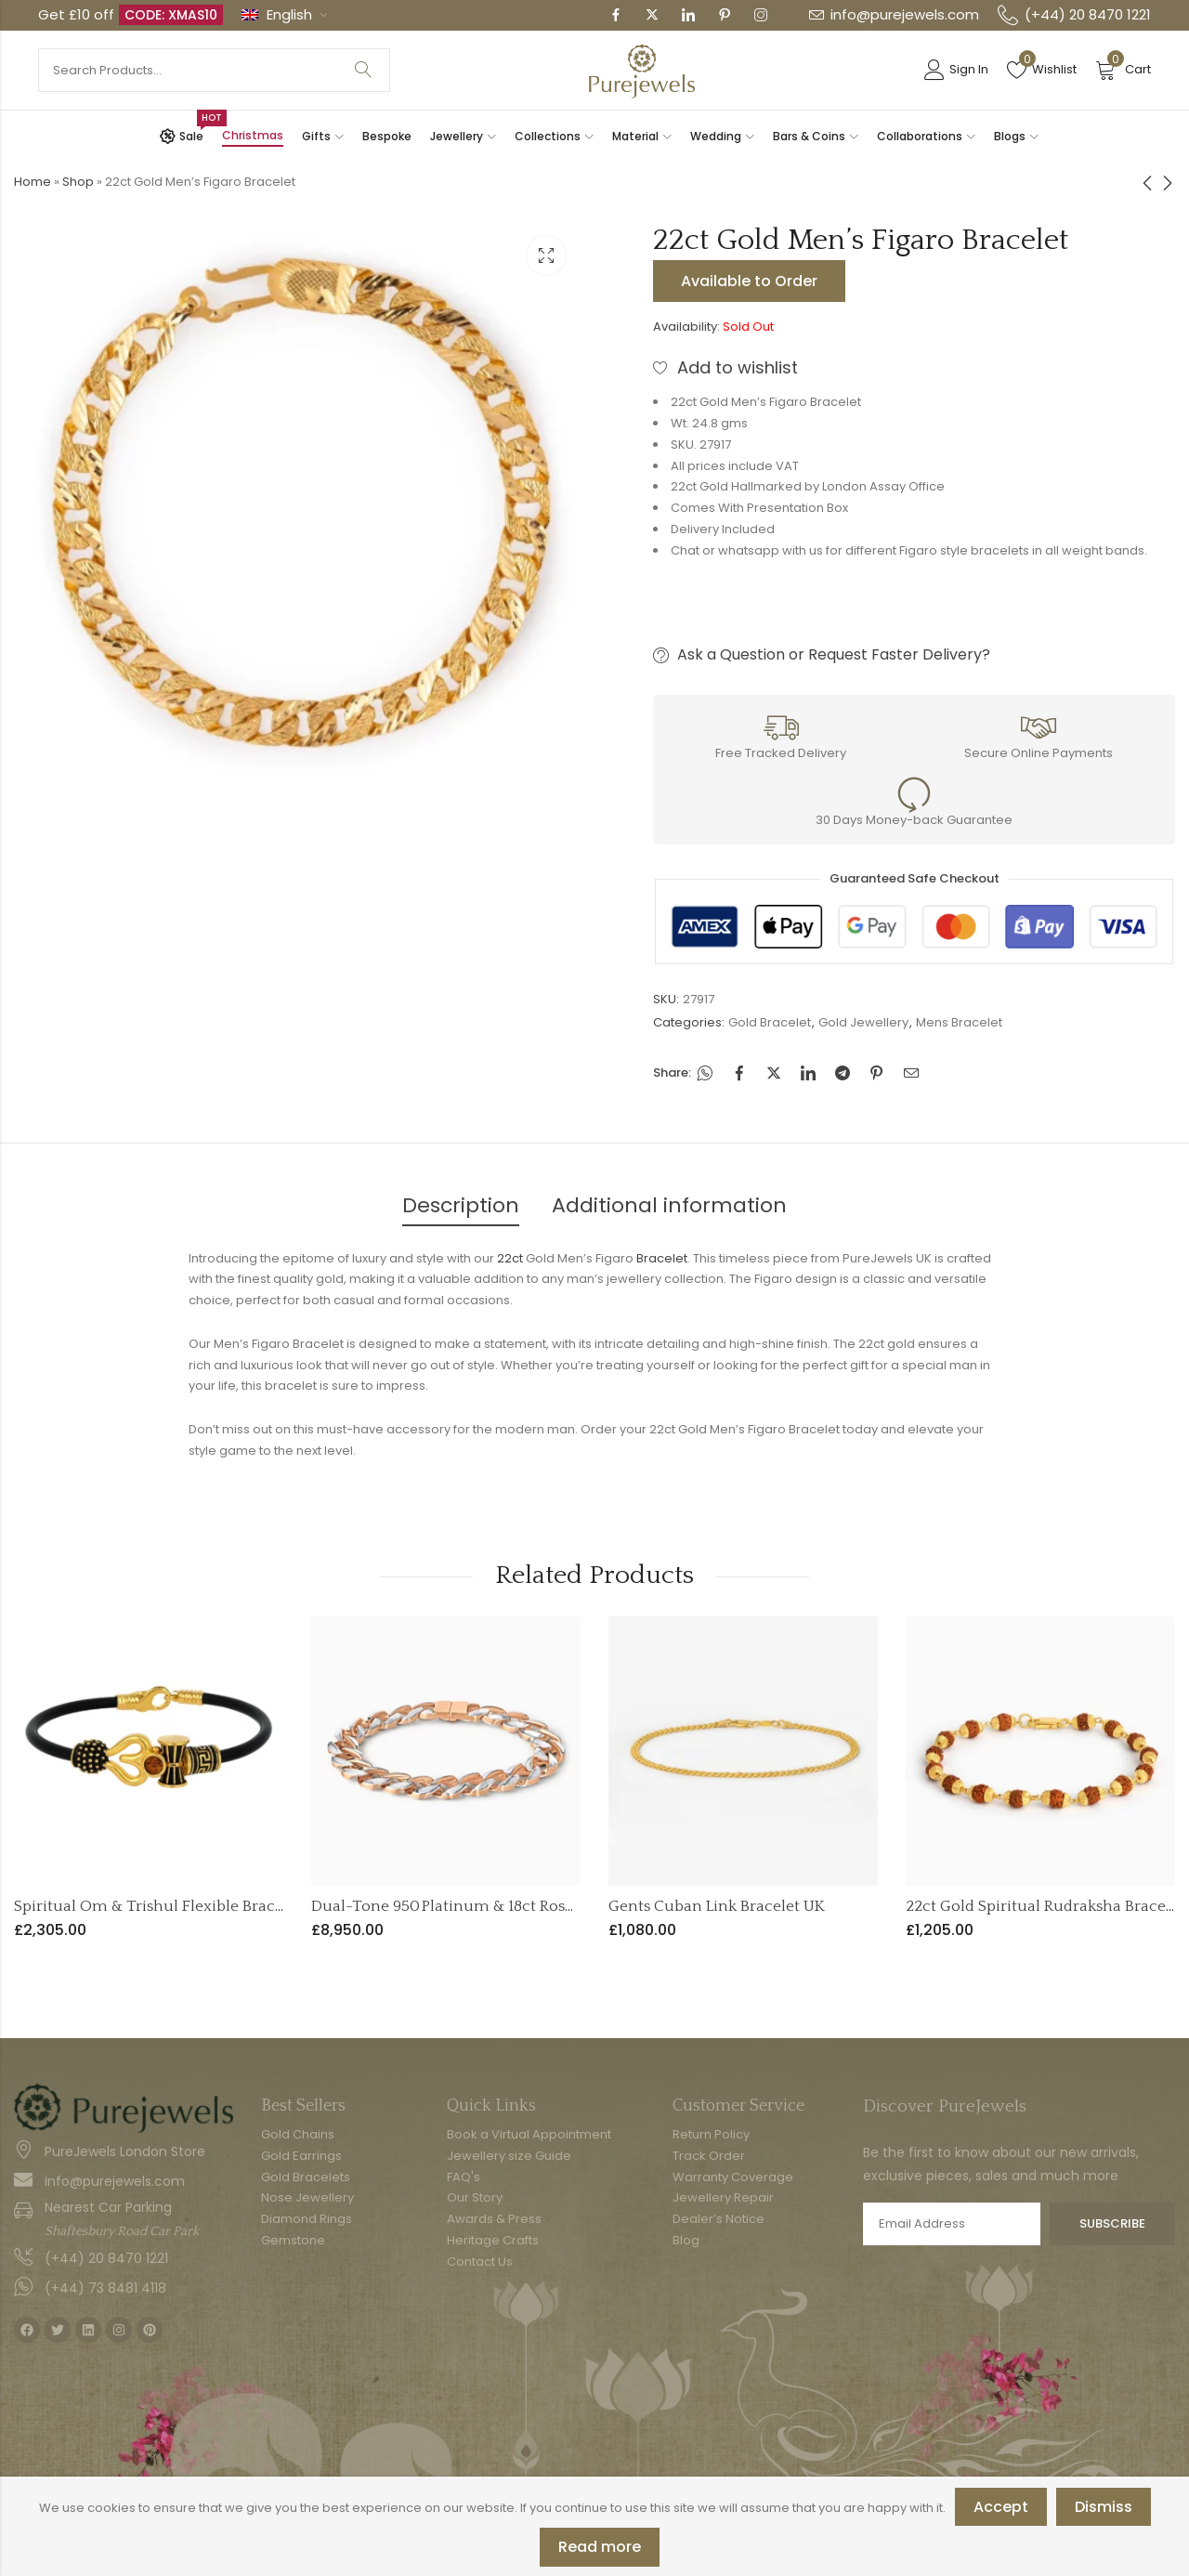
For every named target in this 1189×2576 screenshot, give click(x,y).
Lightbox (546, 255)
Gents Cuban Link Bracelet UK (716, 1906)
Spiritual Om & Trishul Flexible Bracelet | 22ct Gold (198, 1906)
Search (363, 70)
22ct (510, 1258)
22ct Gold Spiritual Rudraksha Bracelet (1045, 1906)
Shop (78, 181)
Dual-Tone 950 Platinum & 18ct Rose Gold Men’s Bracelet (516, 1906)
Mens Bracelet (959, 1022)
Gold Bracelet (769, 1022)
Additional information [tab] (669, 1205)
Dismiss (1103, 2506)
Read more (599, 2546)
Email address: (951, 2224)
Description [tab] (460, 1205)
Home (32, 181)
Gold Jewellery (863, 1022)
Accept (1000, 2506)
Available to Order (749, 281)
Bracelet (661, 1258)
